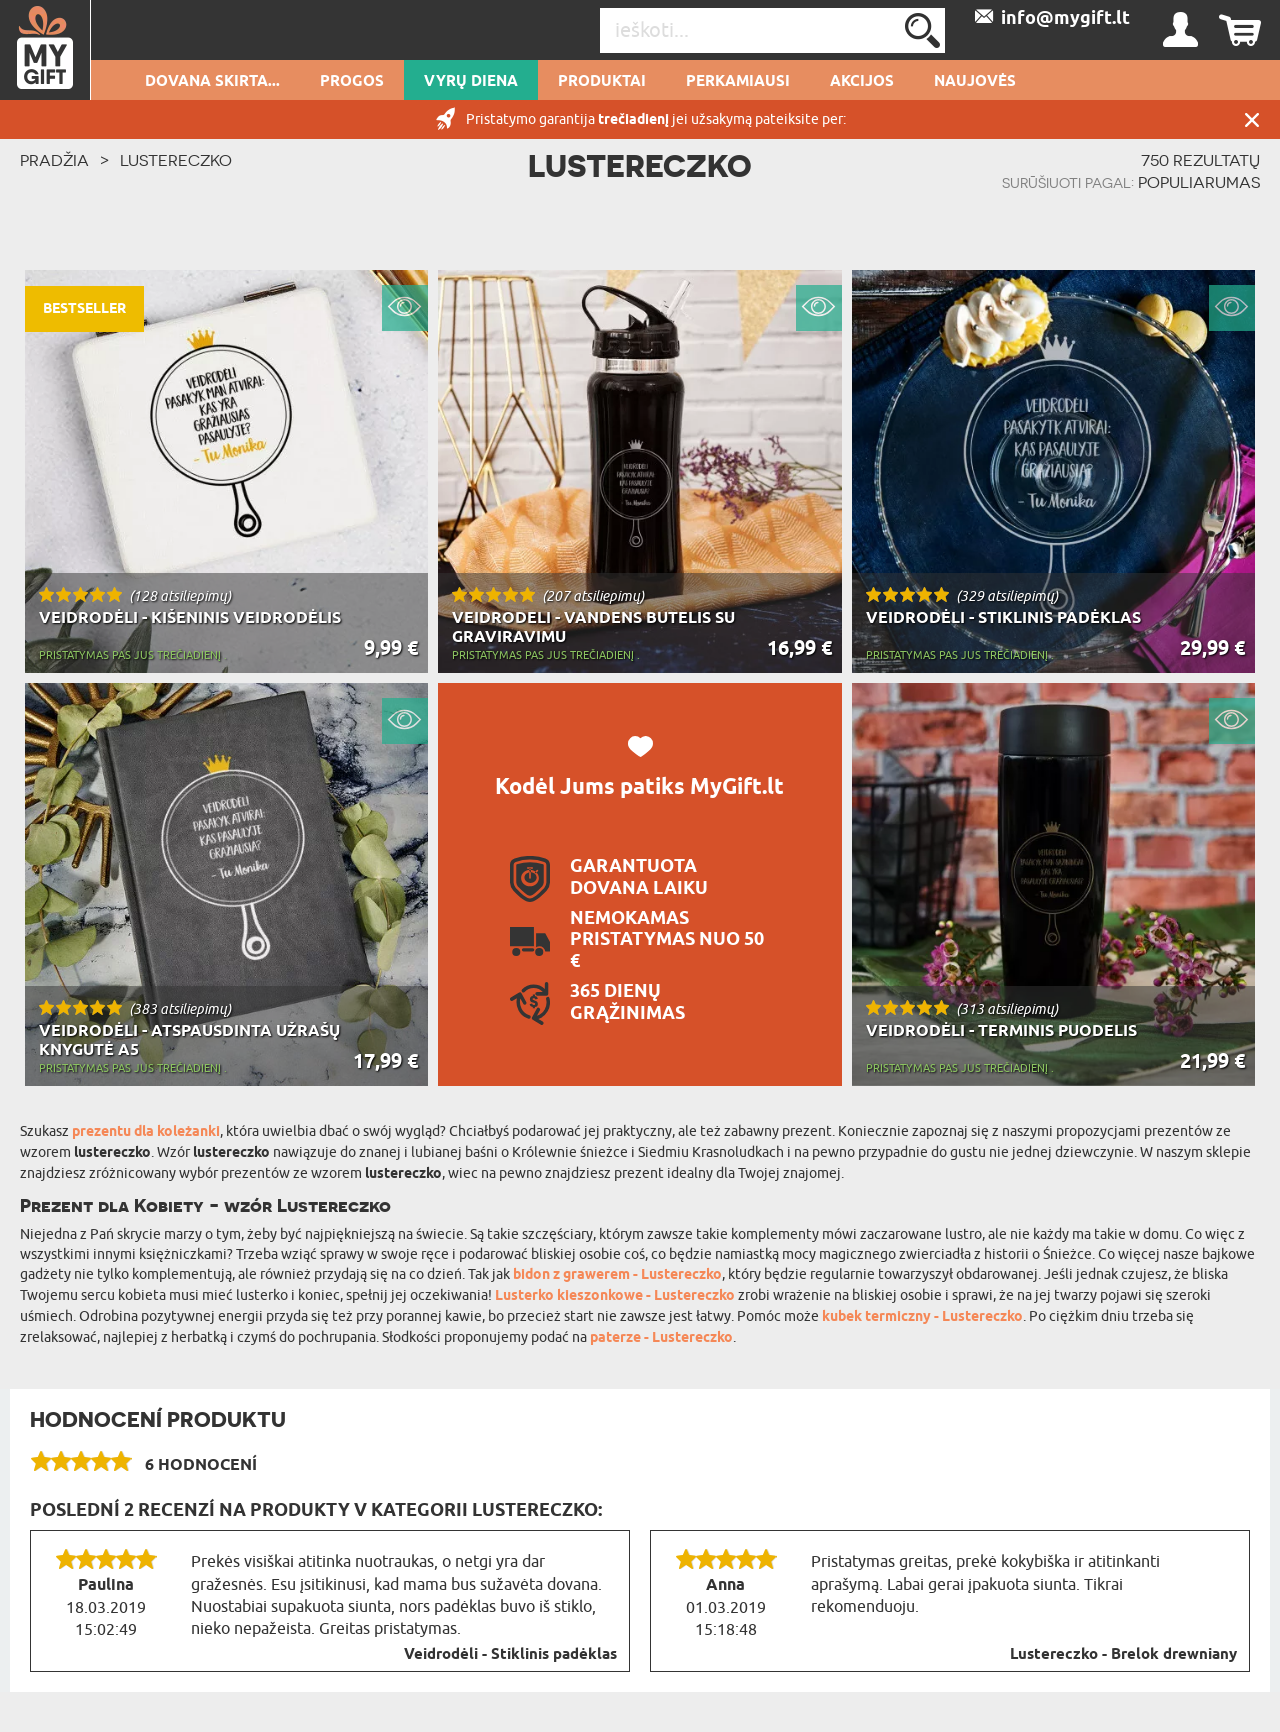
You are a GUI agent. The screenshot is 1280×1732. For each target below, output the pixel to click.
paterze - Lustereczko (661, 1338)
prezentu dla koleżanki (146, 1132)
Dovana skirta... (212, 82)
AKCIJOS (862, 82)
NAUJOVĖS (975, 82)
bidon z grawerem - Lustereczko (617, 1275)
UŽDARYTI (1252, 119)
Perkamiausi (738, 82)
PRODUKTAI (602, 82)
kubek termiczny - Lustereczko (922, 1317)
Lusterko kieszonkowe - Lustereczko (615, 1296)
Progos (352, 82)
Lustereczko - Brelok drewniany (1123, 1655)
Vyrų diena (471, 82)
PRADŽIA (54, 160)
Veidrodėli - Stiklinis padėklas (510, 1655)
